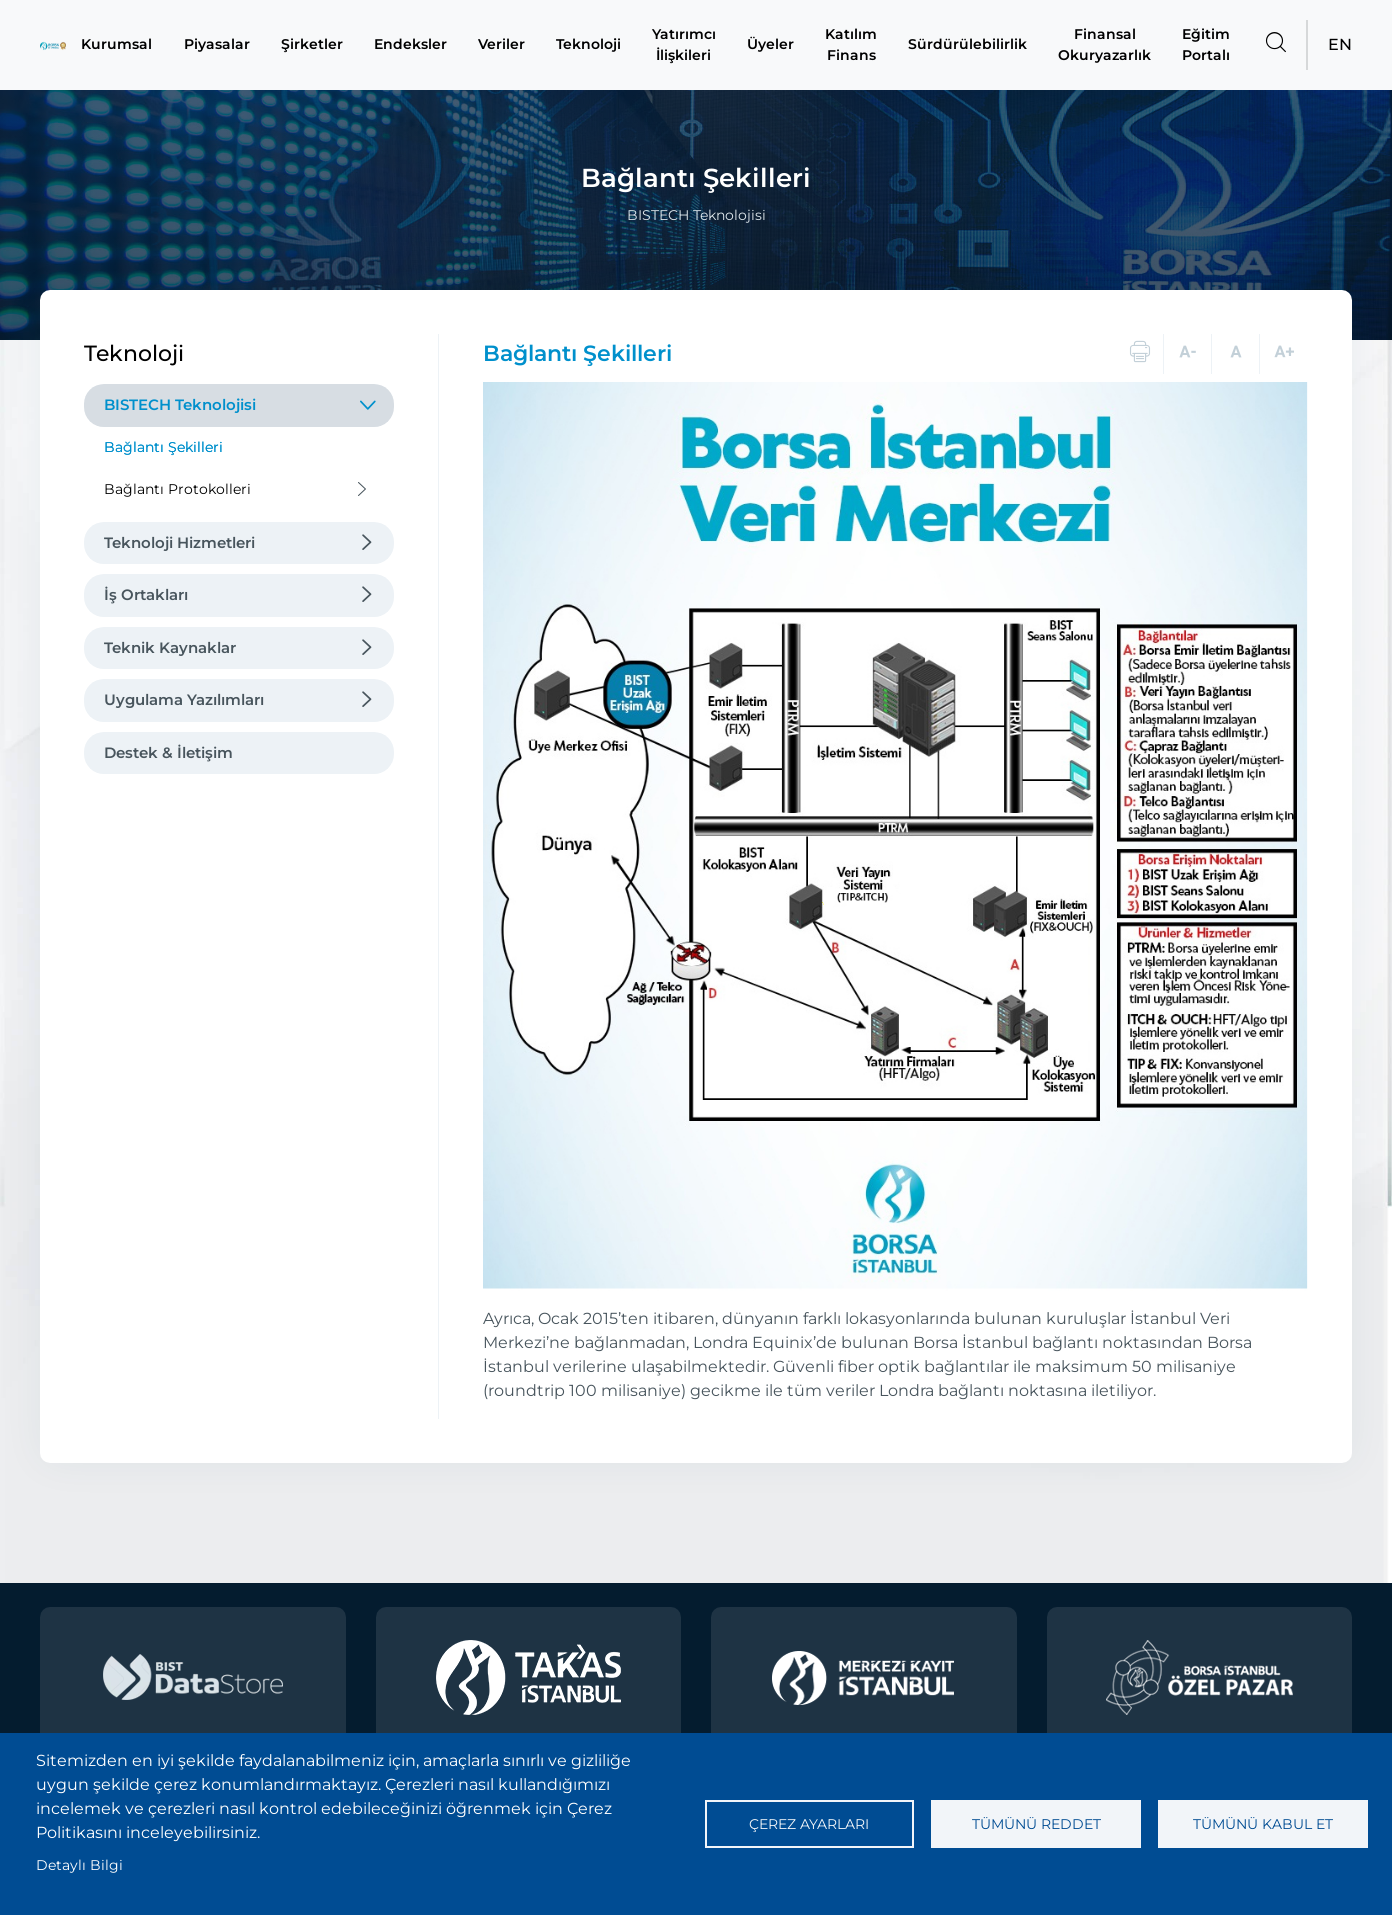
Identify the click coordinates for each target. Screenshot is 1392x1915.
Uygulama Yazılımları (184, 699)
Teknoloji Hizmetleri (179, 542)
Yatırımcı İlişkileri (686, 44)
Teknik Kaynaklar (170, 647)
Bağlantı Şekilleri (163, 447)
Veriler (502, 45)
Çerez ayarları (809, 1824)
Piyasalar (216, 45)
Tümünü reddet (1036, 1824)
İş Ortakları (146, 594)
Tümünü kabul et (1263, 1824)
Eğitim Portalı (1206, 44)
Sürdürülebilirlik (970, 45)
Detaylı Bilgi (79, 1865)
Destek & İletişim (168, 752)
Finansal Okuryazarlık (1105, 44)
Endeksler (410, 45)
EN (1340, 44)
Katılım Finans (854, 44)
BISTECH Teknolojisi (180, 404)
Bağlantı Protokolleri (177, 489)
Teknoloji (590, 45)
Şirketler (311, 45)
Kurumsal (119, 45)
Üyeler (773, 45)
